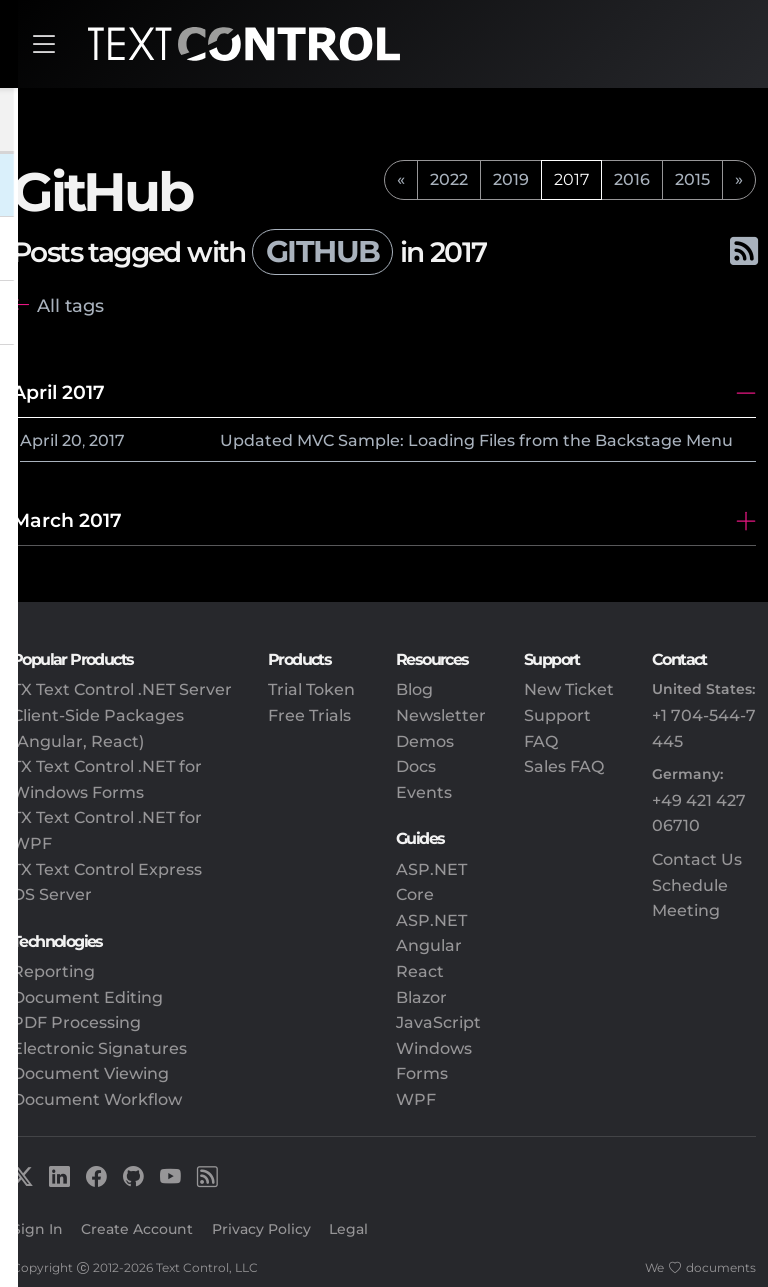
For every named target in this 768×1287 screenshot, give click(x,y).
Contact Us (697, 859)
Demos (425, 741)
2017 (107, 440)
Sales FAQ (564, 766)
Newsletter (441, 715)
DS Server (52, 894)
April (39, 440)
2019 (511, 179)
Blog (414, 689)
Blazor (421, 997)
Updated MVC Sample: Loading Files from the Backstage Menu (476, 440)
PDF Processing (76, 1022)
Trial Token (311, 689)
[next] (739, 180)
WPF (416, 1099)
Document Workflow (97, 1099)
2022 (449, 179)
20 (72, 440)
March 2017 (67, 520)
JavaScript (438, 1022)
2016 (632, 179)
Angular (429, 945)
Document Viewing (90, 1073)
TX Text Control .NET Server (122, 689)
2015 (692, 179)
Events (424, 792)
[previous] (401, 180)
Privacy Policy (261, 1229)
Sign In (37, 1229)
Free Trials (309, 715)
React (420, 971)
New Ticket (569, 689)
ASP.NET (431, 920)
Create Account (137, 1229)
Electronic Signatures (99, 1048)
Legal (348, 1229)
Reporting (53, 971)
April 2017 (58, 392)
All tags (70, 305)
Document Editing (87, 997)
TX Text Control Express (107, 869)
